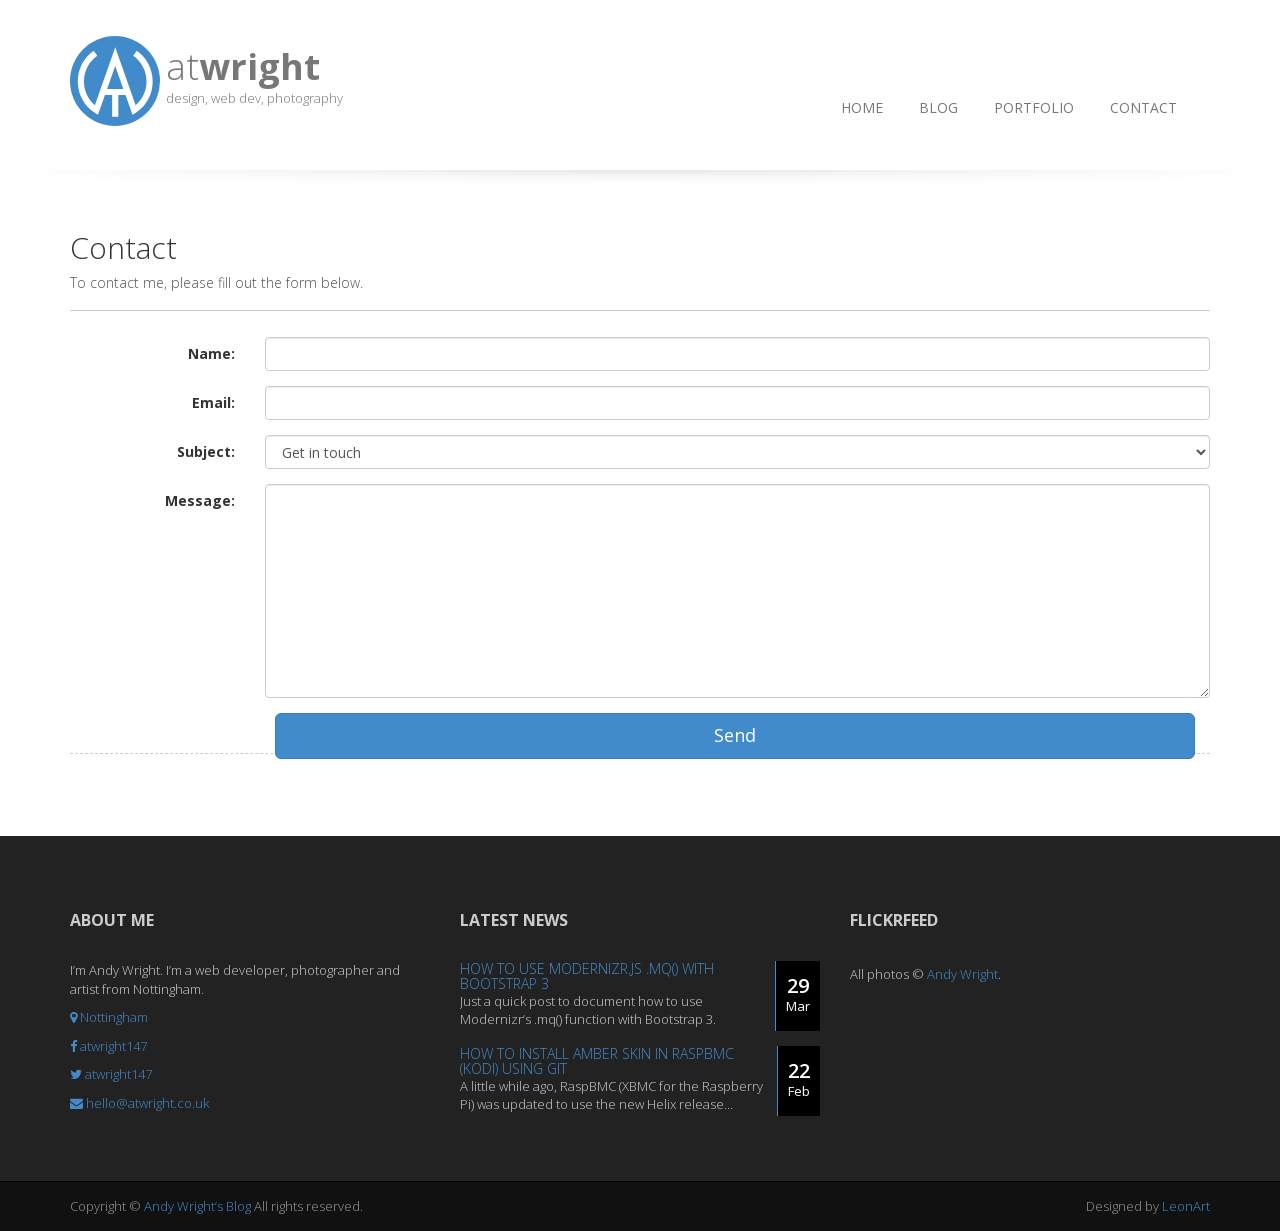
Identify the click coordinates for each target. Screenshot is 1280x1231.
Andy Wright (962, 974)
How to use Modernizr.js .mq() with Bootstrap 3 (587, 976)
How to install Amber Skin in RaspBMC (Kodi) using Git (597, 1061)
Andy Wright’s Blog (197, 1206)
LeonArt (1186, 1206)
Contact (1143, 107)
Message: (200, 500)
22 (799, 1079)
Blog (938, 107)
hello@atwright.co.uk (139, 1103)
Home (862, 107)
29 (798, 994)
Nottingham (109, 1017)
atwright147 (108, 1046)
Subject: (206, 451)
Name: (211, 353)
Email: (213, 402)
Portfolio (1034, 107)
